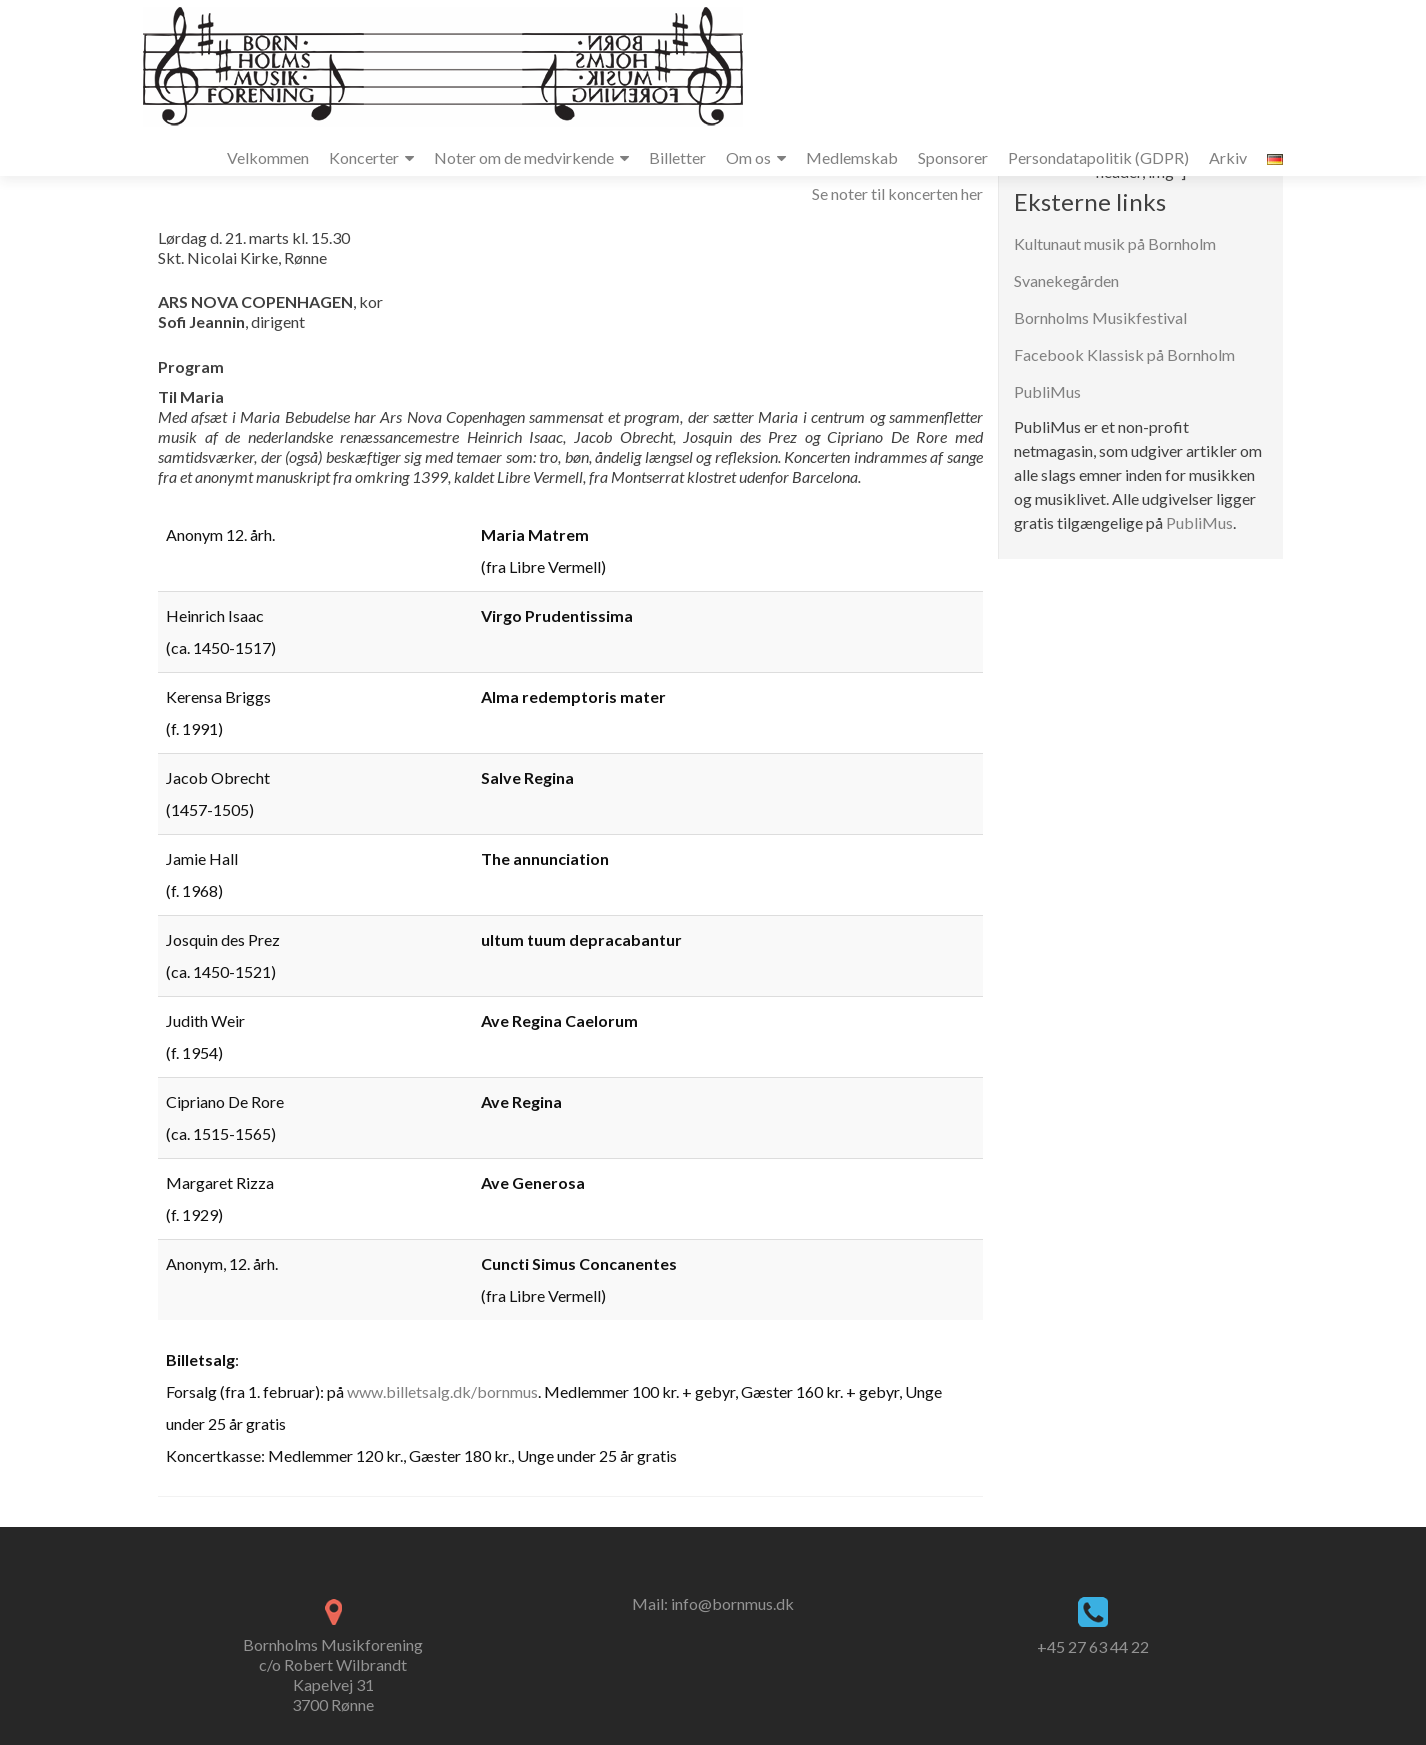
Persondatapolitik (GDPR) (1098, 157)
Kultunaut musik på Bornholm (1115, 243)
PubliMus (1047, 391)
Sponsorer (953, 157)
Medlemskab (852, 157)
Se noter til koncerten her (897, 193)
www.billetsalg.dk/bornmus (442, 1391)
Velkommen (268, 157)
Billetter (677, 157)
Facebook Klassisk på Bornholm (1124, 354)
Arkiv (1228, 157)
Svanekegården (1066, 280)
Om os (748, 157)
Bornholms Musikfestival (1100, 317)
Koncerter (364, 157)
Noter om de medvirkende (524, 157)
